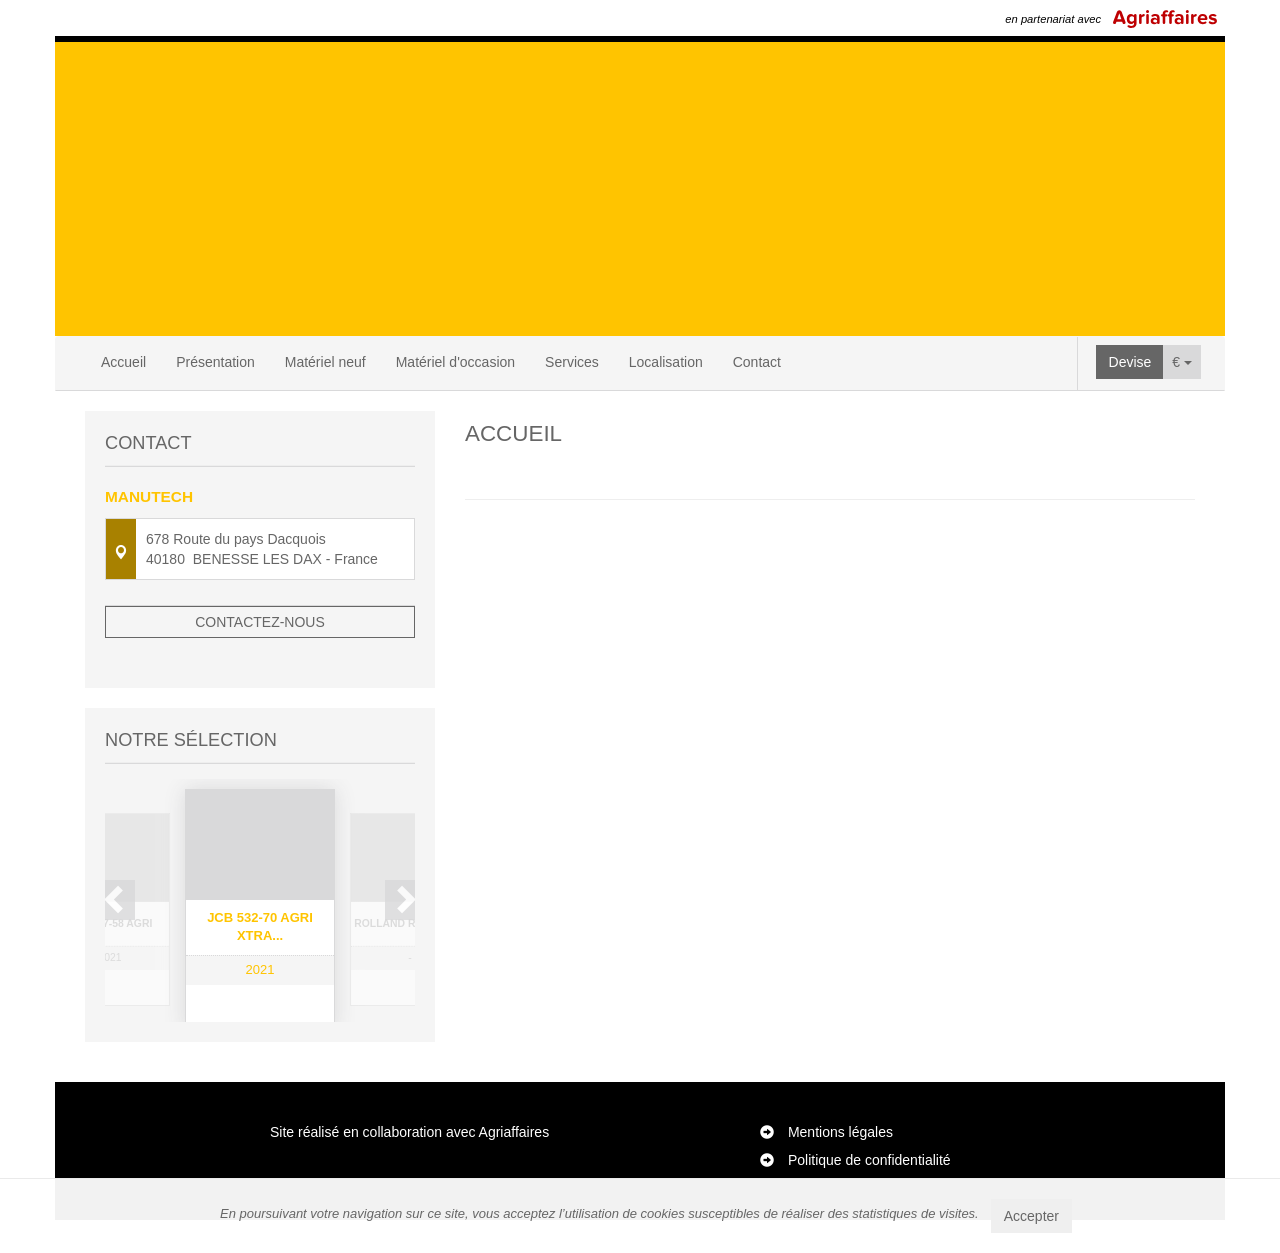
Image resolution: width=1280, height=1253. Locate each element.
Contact (757, 362)
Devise (1130, 362)
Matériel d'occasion (455, 362)
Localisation (666, 362)
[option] (260, 879)
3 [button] (271, 1040)
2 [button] (251, 1040)
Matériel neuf (325, 362)
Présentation (215, 362)
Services (572, 362)
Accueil (123, 362)
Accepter (1031, 1216)
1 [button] (231, 1040)
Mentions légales (840, 1165)
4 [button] (291, 1040)
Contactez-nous (260, 622)
